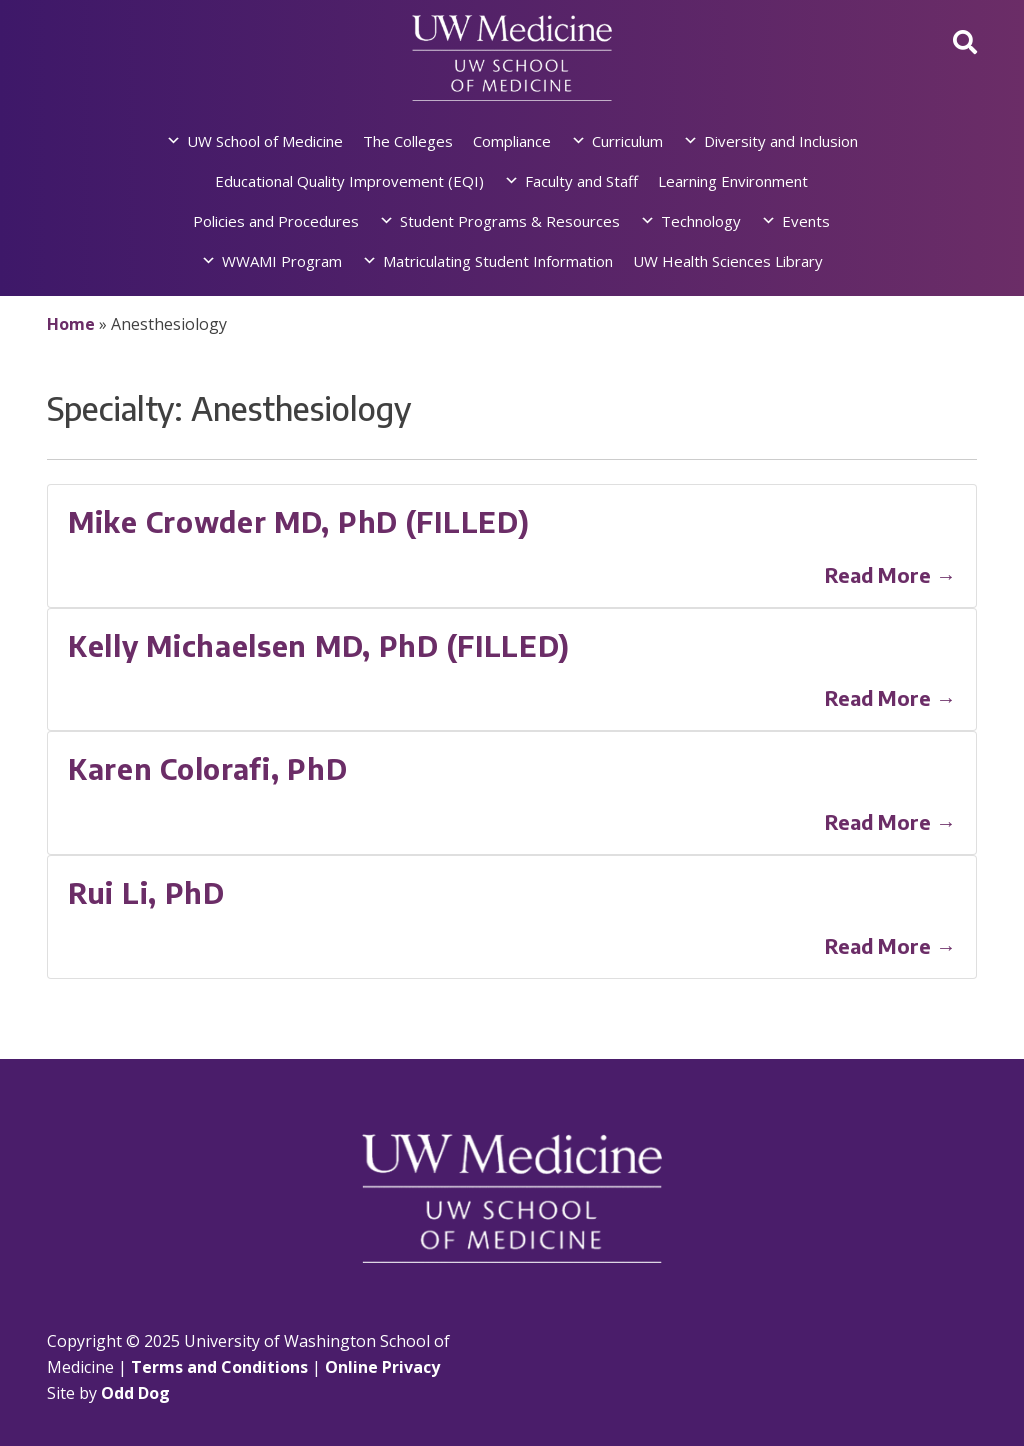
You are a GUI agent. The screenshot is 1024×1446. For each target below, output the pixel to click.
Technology (701, 221)
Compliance (512, 141)
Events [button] (806, 221)
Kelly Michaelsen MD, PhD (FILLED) (319, 645)
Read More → (890, 574)
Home (71, 324)
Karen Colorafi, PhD (207, 768)
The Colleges (408, 141)
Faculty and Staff (581, 181)
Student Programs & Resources (510, 221)
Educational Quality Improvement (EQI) (349, 181)
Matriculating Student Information (498, 261)
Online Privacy (382, 1367)
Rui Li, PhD (146, 892)
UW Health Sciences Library (728, 261)
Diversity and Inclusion (781, 141)
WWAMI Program (282, 261)
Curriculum (627, 141)
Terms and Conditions (219, 1367)
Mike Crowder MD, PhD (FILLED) (298, 521)
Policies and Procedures (276, 221)
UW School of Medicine (265, 141)
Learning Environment (733, 181)
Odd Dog (135, 1393)
